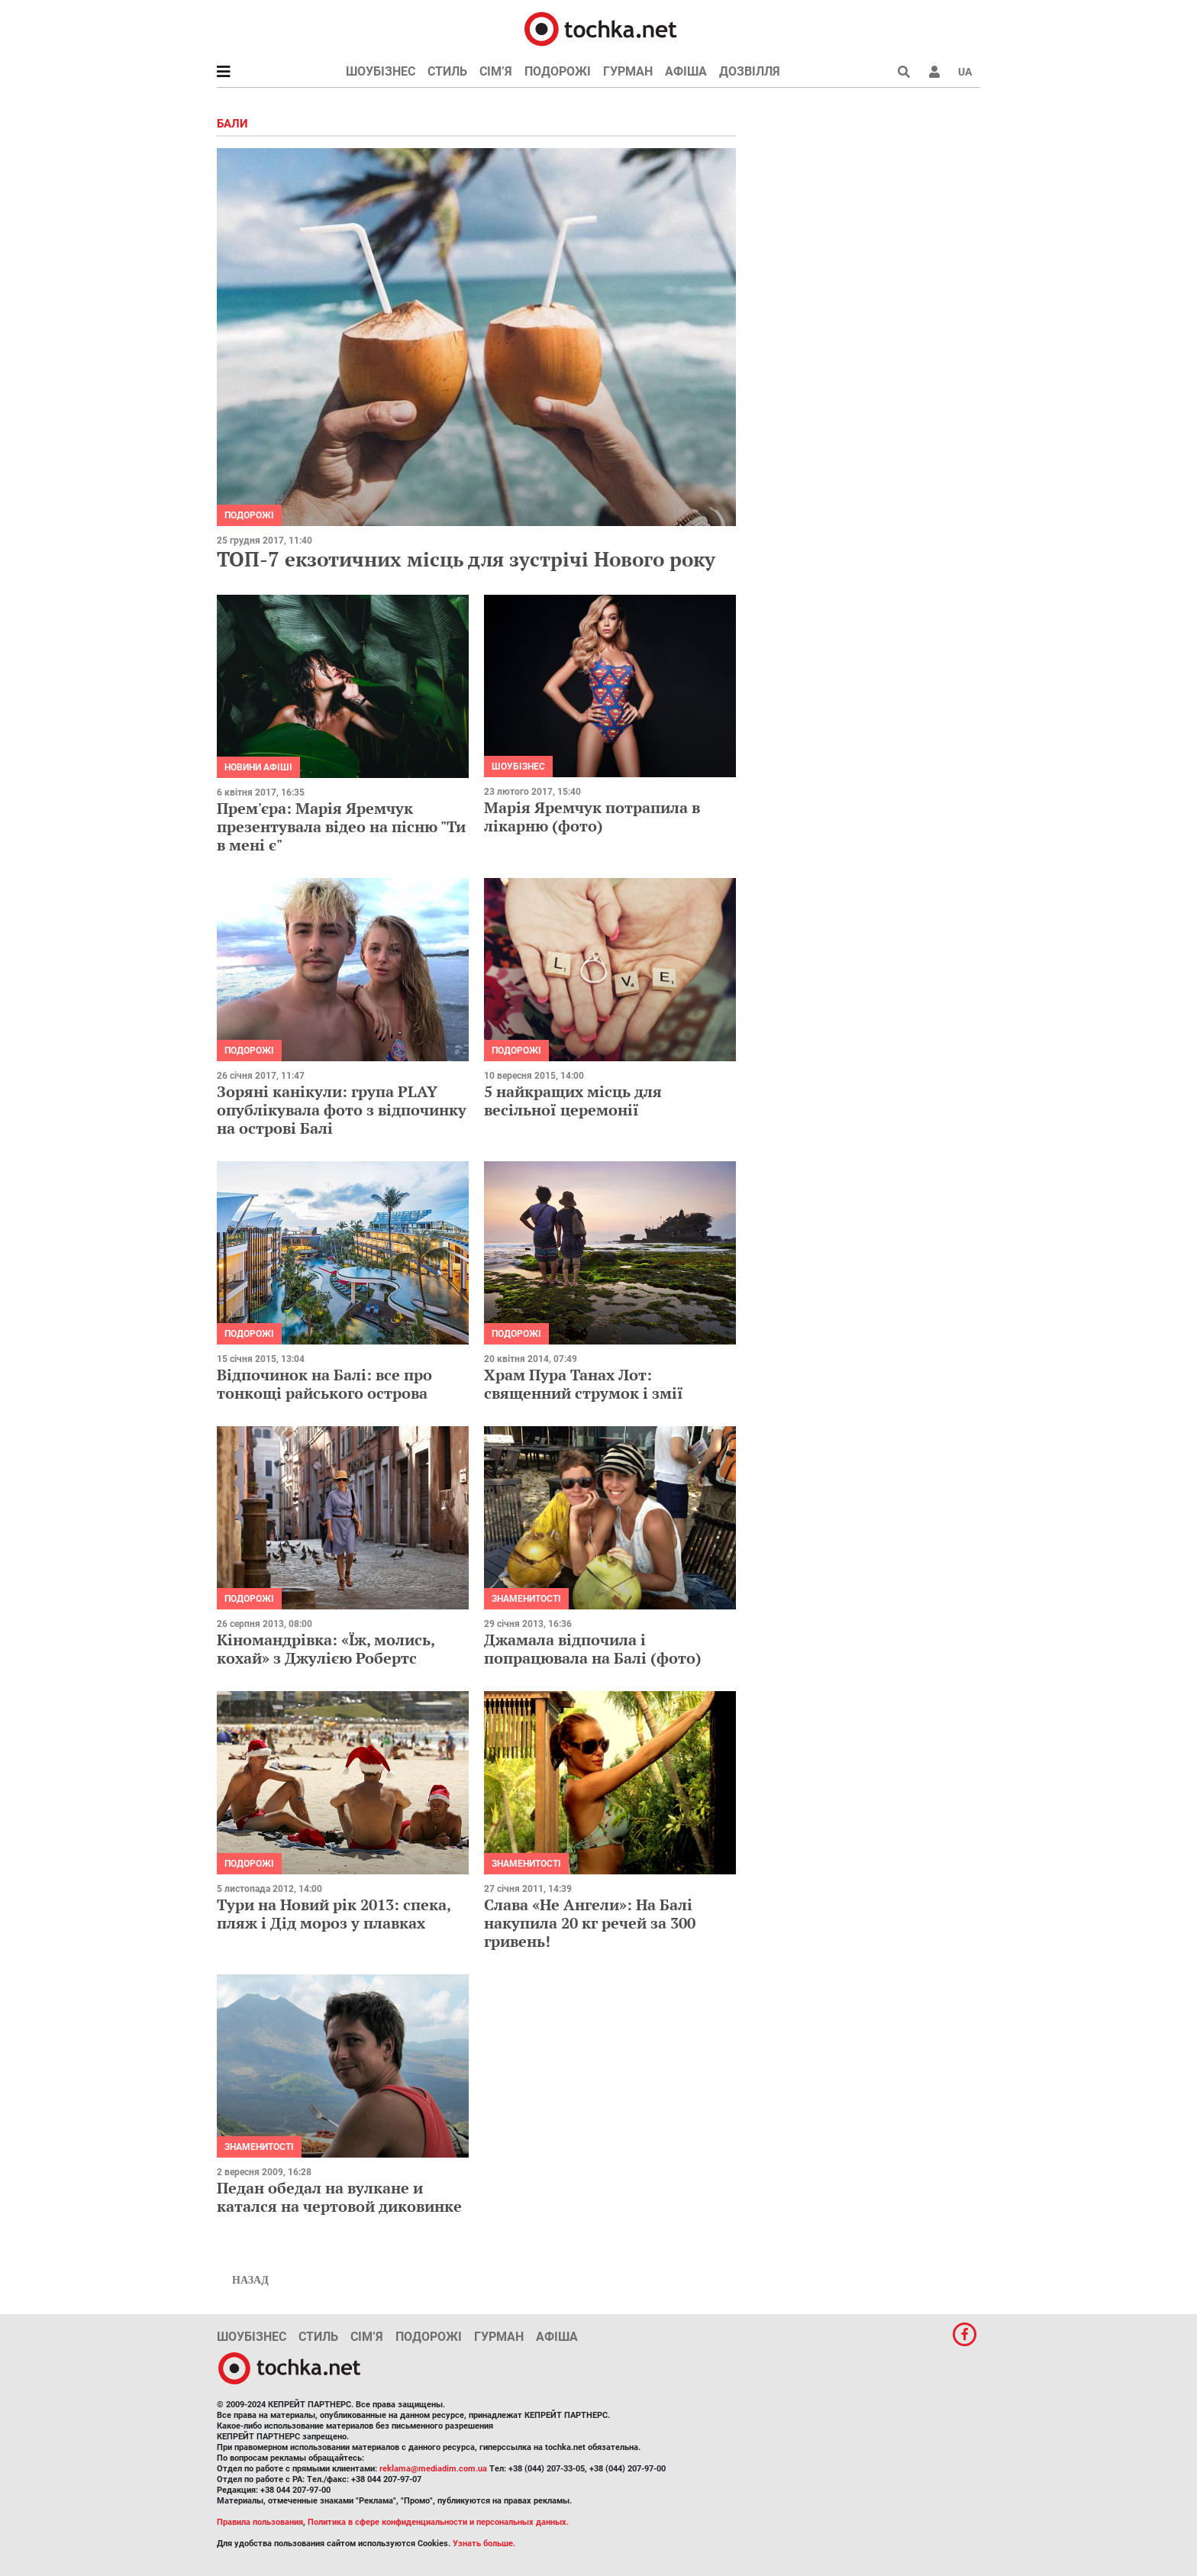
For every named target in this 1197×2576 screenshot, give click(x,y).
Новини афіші (258, 767)
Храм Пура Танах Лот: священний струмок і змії (583, 1383)
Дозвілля (749, 71)
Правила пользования (260, 2522)
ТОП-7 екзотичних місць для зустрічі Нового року (466, 559)
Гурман (628, 71)
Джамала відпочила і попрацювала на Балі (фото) (593, 1648)
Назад (250, 2280)
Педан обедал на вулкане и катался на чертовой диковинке (339, 2196)
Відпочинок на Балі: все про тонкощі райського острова (324, 1383)
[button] (934, 72)
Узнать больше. (484, 2544)
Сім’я (495, 71)
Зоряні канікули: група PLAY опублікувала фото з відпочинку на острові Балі (341, 1109)
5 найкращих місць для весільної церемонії (573, 1100)
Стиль (447, 71)
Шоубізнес (380, 71)
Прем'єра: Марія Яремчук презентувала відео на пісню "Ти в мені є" (341, 826)
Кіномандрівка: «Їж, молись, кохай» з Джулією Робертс (325, 1648)
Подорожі (557, 71)
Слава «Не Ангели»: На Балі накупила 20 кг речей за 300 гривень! (589, 1922)
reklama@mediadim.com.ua (433, 2469)
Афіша (686, 71)
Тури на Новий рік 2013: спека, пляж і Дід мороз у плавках (333, 1913)
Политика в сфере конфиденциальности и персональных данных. (438, 2522)
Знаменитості (526, 1598)
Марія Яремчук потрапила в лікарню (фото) (592, 816)
